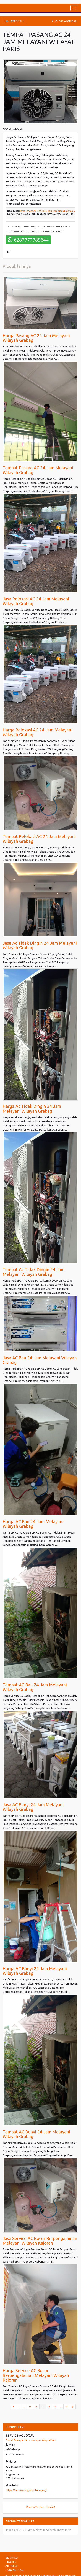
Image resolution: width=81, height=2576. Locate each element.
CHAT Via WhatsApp (64, 20)
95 (66, 2406)
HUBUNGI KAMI (14, 2569)
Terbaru (40, 2507)
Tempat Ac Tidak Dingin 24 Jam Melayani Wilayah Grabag (33, 1272)
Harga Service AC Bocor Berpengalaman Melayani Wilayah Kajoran (36, 2375)
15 (30, 2406)
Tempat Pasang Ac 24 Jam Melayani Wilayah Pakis (30, 2440)
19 (55, 2406)
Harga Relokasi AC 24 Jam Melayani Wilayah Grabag (37, 732)
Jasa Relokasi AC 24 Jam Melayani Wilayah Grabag (36, 601)
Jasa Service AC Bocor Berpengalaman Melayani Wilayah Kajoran (40, 2240)
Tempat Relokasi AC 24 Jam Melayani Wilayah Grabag (39, 839)
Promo (30, 2507)
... (24, 2406)
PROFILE (10, 2561)
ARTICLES (11, 2565)
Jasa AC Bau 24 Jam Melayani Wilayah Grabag (40, 1360)
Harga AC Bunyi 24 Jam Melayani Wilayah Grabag (35, 1971)
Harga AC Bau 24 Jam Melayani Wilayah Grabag (33, 1524)
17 (43, 2406)
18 (49, 2406)
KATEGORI (15, 21)
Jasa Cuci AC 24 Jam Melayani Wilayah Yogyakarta (38, 2529)
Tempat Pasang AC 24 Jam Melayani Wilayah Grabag (38, 470)
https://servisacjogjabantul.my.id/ (26, 2490)
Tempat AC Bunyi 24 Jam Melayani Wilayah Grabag (36, 2134)
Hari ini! (50, 2507)
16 (36, 2406)
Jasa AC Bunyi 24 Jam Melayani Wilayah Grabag (33, 1807)
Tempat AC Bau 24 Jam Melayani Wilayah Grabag (35, 1687)
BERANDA (11, 2557)
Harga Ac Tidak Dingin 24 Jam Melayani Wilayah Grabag (32, 1108)
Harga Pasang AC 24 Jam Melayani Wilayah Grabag (36, 338)
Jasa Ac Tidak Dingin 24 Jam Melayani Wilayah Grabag (40, 945)
